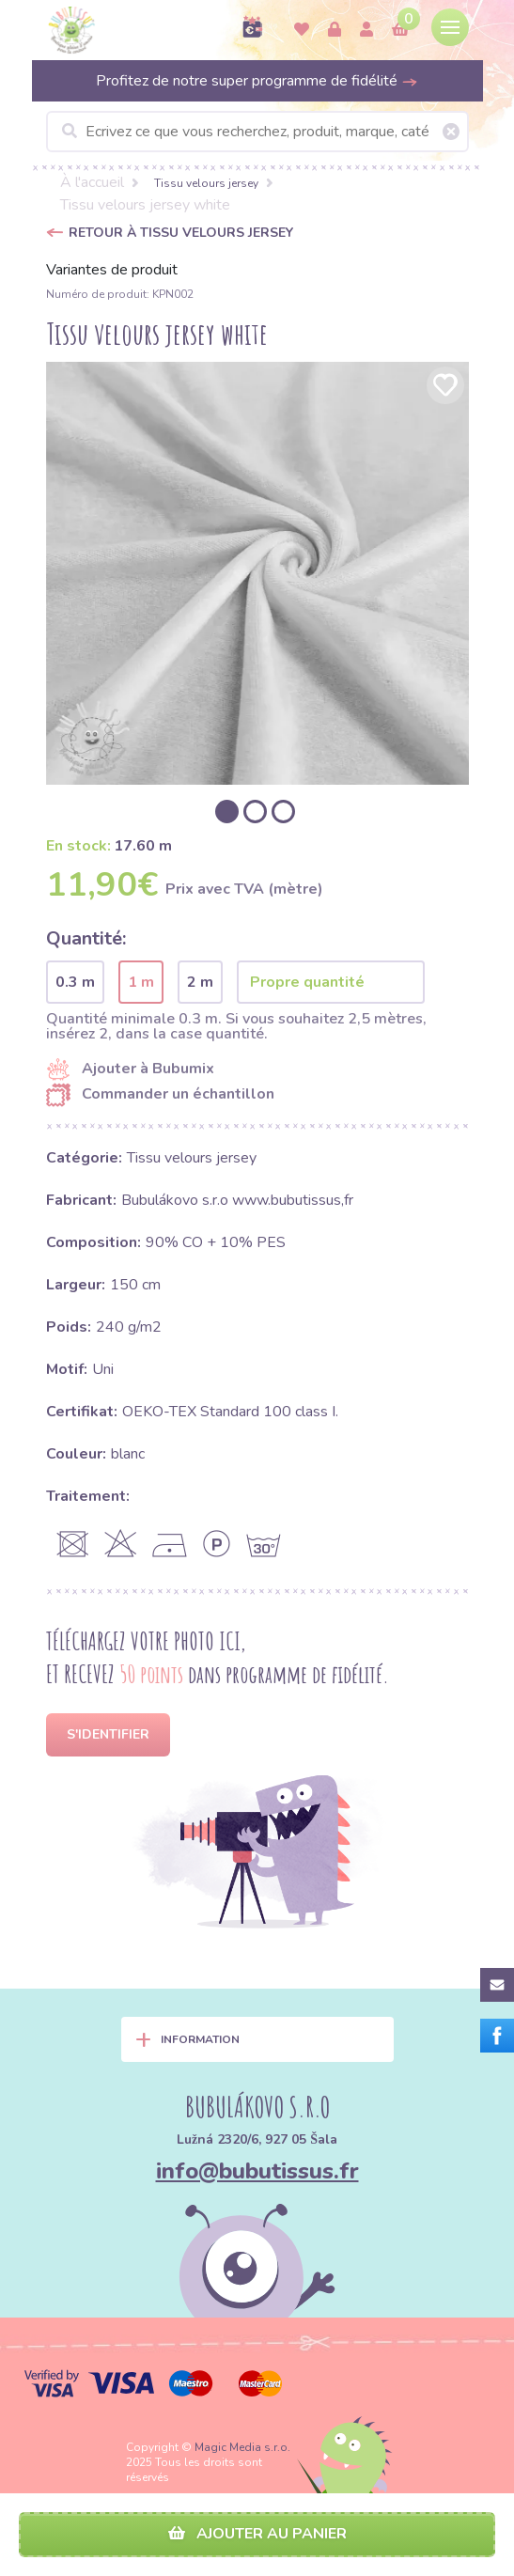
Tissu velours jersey (206, 183)
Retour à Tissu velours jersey (181, 233)
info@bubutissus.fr (257, 2171)
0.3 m (75, 982)
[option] (257, 573)
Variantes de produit (112, 269)
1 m (141, 982)
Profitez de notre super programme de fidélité (257, 80)
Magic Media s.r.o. (242, 2447)
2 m (200, 982)
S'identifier (108, 1734)
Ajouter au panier (257, 2533)
